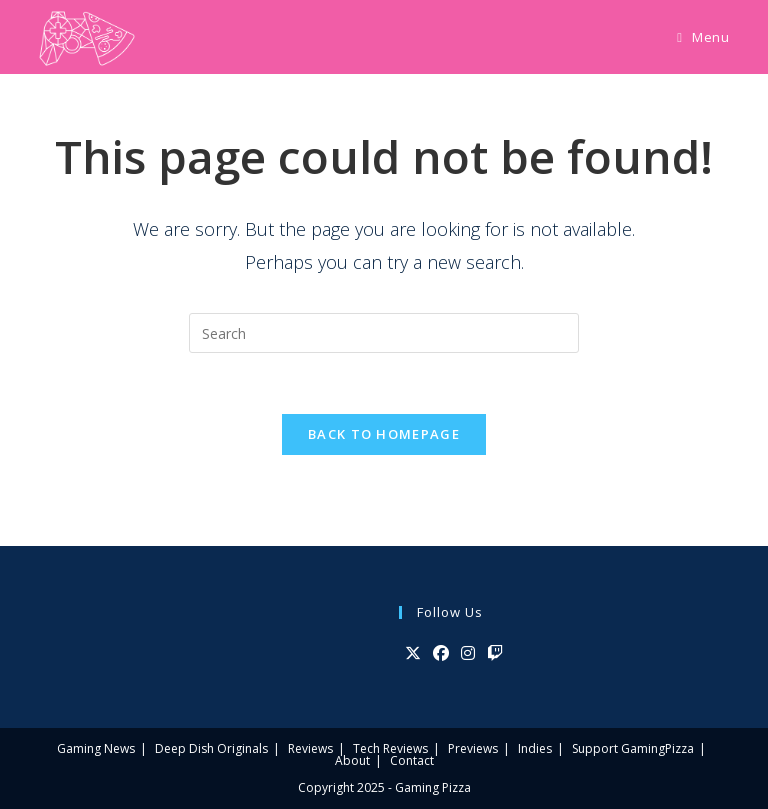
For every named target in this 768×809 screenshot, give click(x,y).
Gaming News (96, 748)
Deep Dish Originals (211, 748)
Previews (473, 748)
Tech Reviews (390, 748)
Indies (535, 748)
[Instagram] (468, 653)
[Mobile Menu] (703, 37)
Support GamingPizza (633, 748)
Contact (412, 760)
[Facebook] (441, 653)
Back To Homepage (384, 434)
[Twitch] (495, 653)
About (352, 760)
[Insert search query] (384, 333)
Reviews (310, 748)
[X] (413, 653)
